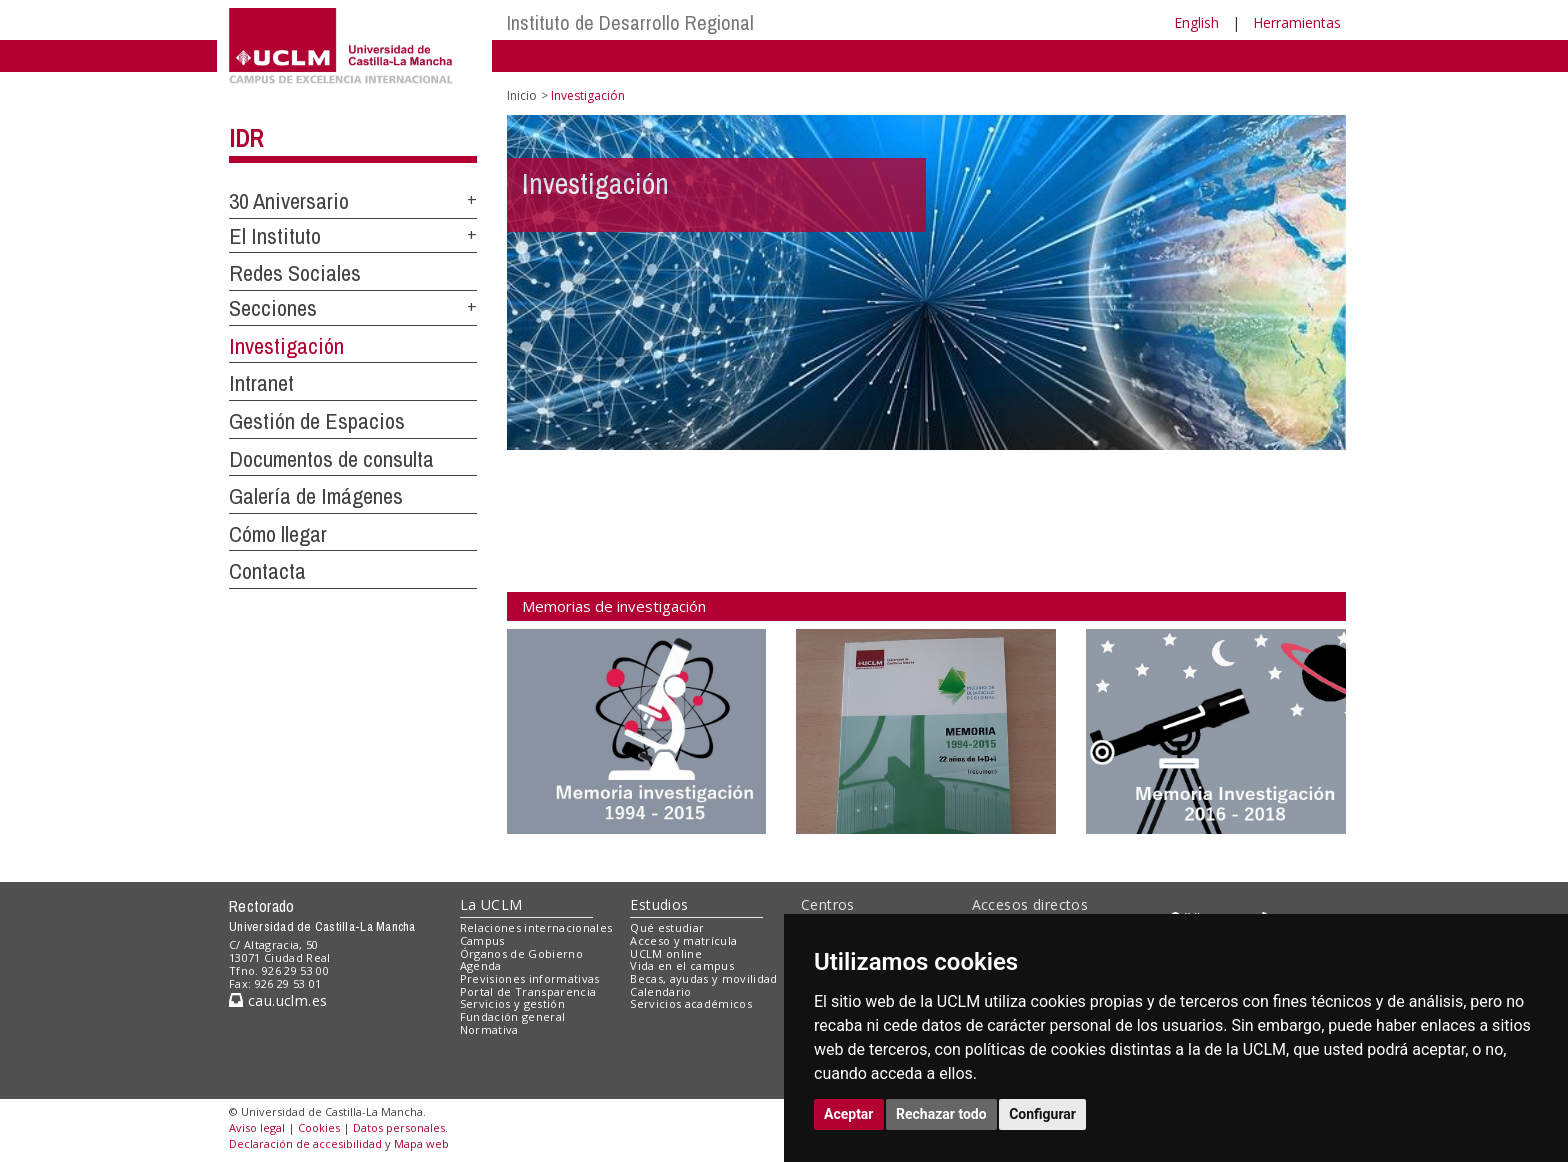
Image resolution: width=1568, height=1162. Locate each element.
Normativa (489, 1029)
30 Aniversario (289, 201)
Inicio (522, 95)
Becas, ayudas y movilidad (703, 978)
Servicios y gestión (512, 1003)
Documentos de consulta (331, 459)
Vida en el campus (682, 965)
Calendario (660, 991)
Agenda (481, 965)
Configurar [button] (1042, 1114)
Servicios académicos (691, 1003)
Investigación (286, 346)
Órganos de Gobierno (521, 953)
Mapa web (421, 1143)
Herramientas (1297, 22)
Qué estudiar (667, 927)
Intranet (261, 383)
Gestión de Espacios (317, 421)
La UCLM (491, 904)
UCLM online (666, 953)
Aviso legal (257, 1127)
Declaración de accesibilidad (305, 1143)
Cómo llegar (278, 534)
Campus (482, 940)
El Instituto (275, 236)
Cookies (319, 1127)
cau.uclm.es (278, 1000)
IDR (246, 138)
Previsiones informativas (530, 978)
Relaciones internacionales (536, 927)
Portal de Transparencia (528, 991)
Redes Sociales (295, 273)
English (1196, 22)
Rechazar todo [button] (941, 1114)
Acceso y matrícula (683, 940)
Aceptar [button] (849, 1114)
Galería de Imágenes (316, 496)
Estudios (659, 904)
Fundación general (513, 1016)
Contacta (267, 571)
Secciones (273, 308)
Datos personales (399, 1127)
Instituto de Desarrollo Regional (630, 22)
